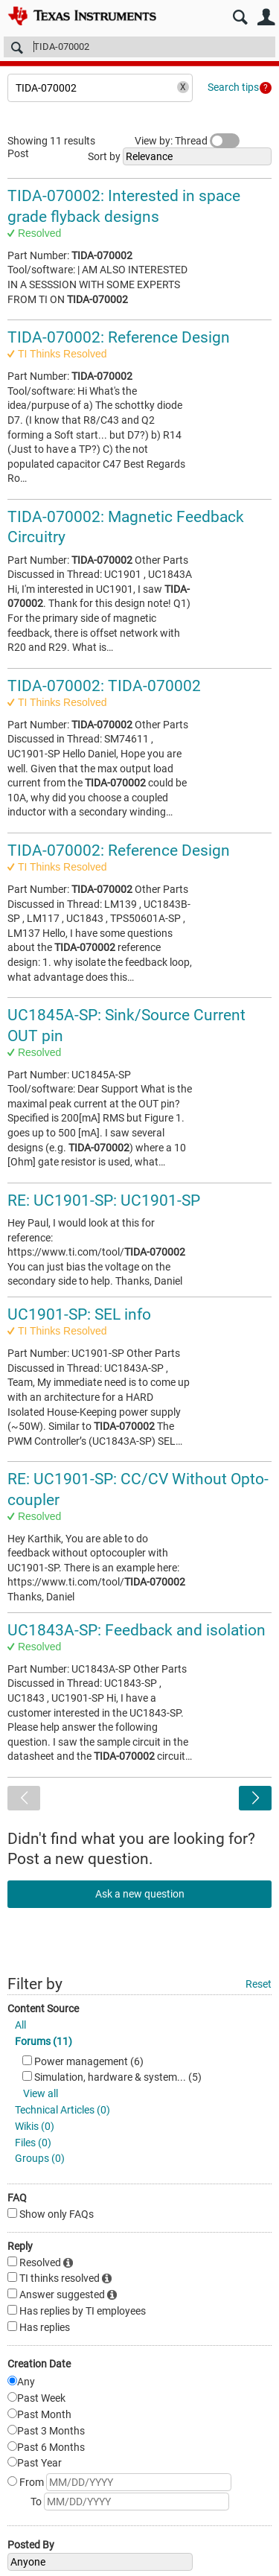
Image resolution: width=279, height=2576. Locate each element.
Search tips (233, 87)
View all (40, 2093)
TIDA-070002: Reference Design (118, 337)
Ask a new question (140, 1894)
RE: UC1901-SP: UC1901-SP (103, 1200)
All (20, 2025)
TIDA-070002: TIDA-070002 (104, 686)
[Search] (139, 46)
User (266, 17)
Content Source (43, 2008)
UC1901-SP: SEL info (79, 1314)
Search (240, 17)
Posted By (30, 2545)
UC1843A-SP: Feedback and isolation (136, 1630)
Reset (259, 1984)
